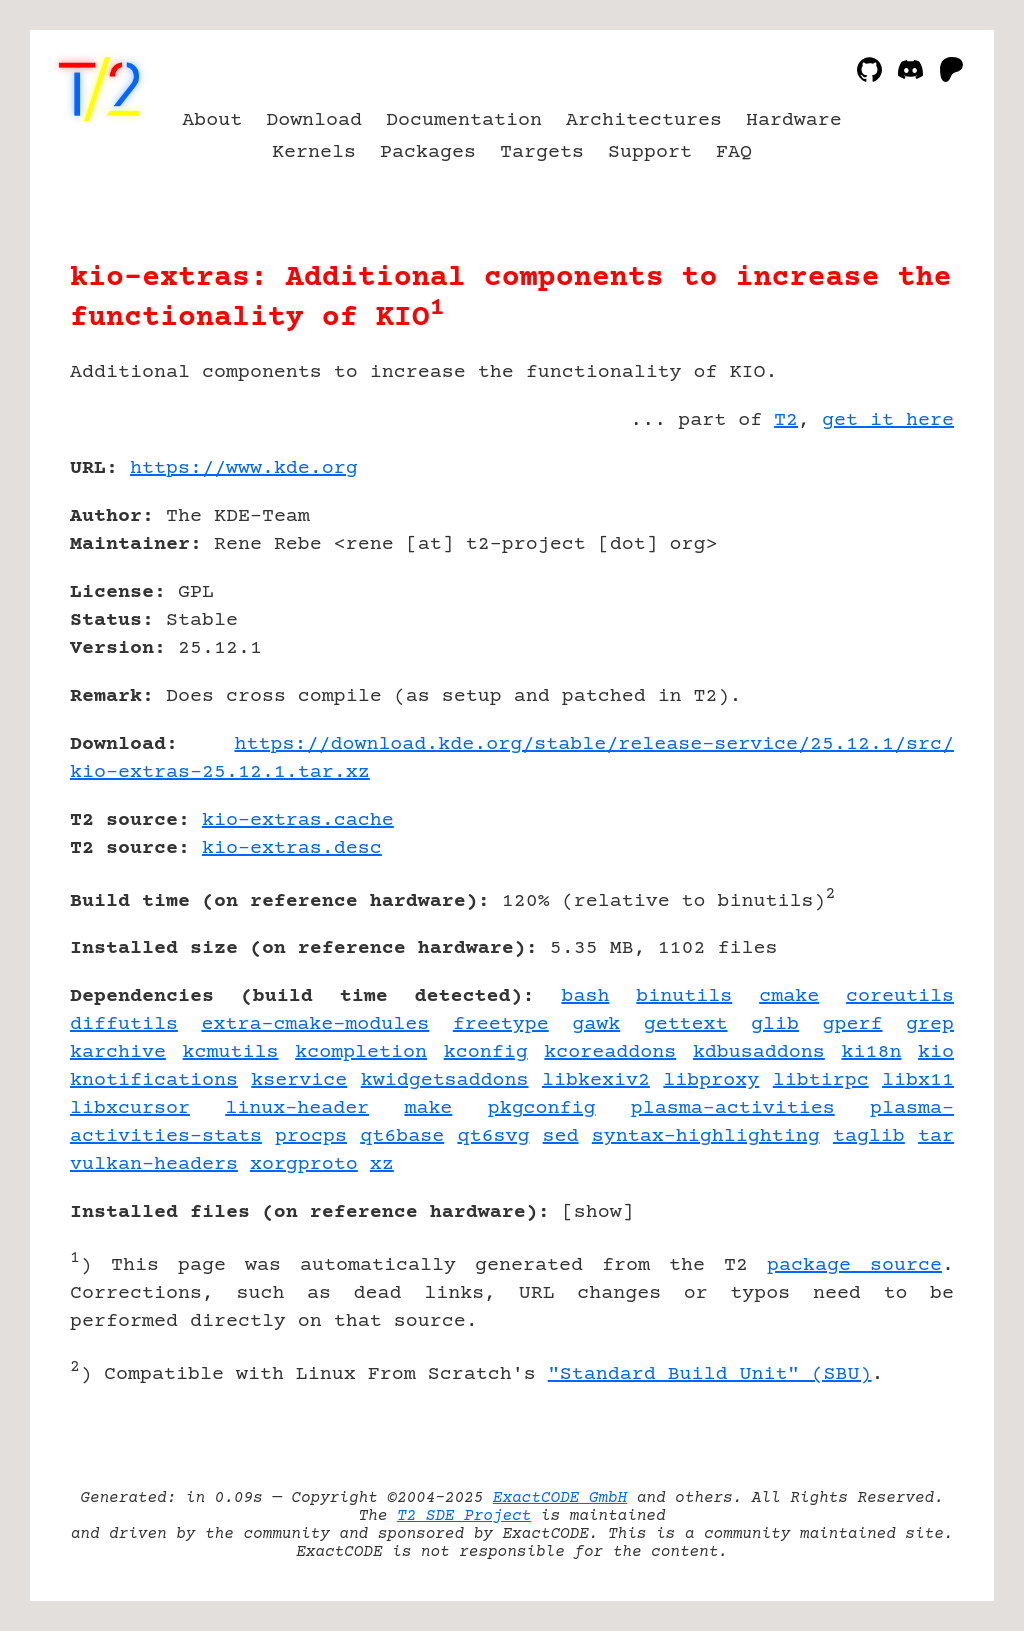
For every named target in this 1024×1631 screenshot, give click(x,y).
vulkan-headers (154, 1164)
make (428, 1108)
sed (561, 1136)
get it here (888, 420)
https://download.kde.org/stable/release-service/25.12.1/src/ (594, 744)
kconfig (486, 1052)
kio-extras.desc (292, 848)
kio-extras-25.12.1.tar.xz (220, 772)
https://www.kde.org (244, 468)
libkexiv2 (596, 1080)
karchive (118, 1052)
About (212, 120)
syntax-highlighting (706, 1136)
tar (936, 1136)
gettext (686, 1024)
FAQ (734, 152)
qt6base (402, 1136)
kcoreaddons (610, 1052)
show (598, 1212)
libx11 (918, 1080)
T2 (786, 420)
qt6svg (493, 1136)
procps (311, 1136)
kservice (299, 1080)
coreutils (900, 996)
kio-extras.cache (298, 820)
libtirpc (821, 1080)
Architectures (644, 120)
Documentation (464, 120)
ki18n (871, 1052)
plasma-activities (733, 1108)
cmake (789, 996)
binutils (684, 996)
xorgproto (304, 1164)
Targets (542, 152)
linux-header (297, 1108)
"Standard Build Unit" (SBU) (710, 1374)
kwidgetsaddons (445, 1080)
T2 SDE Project (464, 1516)
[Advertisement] (894, 585)
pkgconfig (542, 1108)
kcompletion (361, 1052)
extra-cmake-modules (315, 1024)
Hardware (794, 120)
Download (314, 120)
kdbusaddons (759, 1052)
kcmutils (231, 1052)
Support (650, 152)
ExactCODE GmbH (560, 1498)
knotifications (154, 1080)
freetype (501, 1024)
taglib (869, 1136)
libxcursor (130, 1108)
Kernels (314, 152)
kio (936, 1052)
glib (775, 1024)
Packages (428, 152)
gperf (853, 1024)
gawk (596, 1024)
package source (854, 1265)
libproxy (711, 1080)
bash (585, 996)
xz (382, 1164)
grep (930, 1024)
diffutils (124, 1024)
